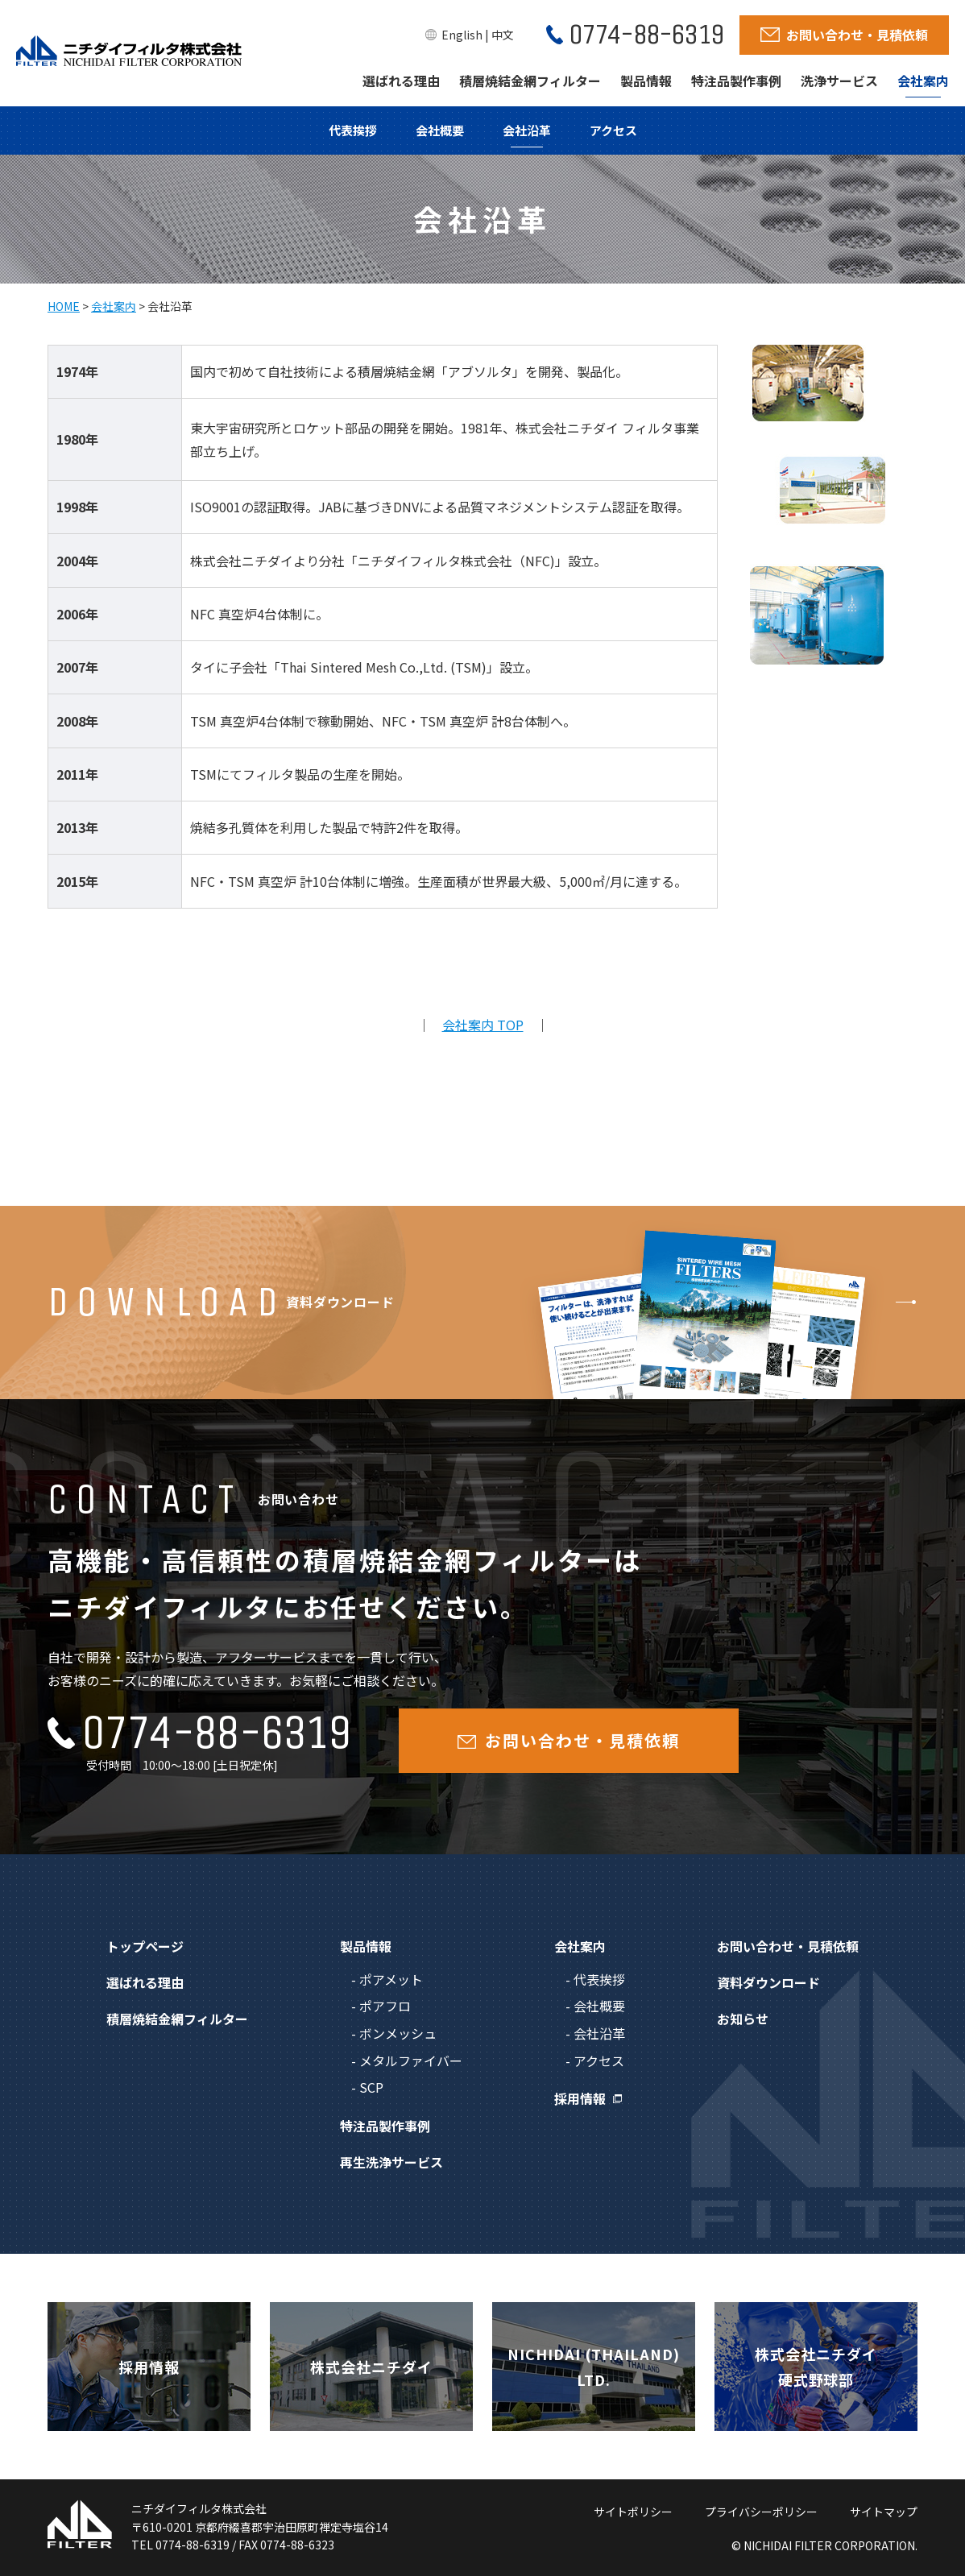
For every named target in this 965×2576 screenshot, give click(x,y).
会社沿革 (527, 130)
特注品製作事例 (736, 80)
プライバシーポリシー (761, 2512)
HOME (64, 306)
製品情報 (646, 80)
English (461, 35)
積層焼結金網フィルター (530, 80)
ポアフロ (385, 2005)
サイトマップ (883, 2512)
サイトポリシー (633, 2512)
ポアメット (391, 1979)
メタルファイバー (410, 2060)
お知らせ (742, 2018)
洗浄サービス (839, 80)
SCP (371, 2087)
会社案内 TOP (483, 1024)
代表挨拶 (353, 130)
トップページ (145, 1946)
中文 (502, 35)
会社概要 (440, 130)
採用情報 (580, 2098)
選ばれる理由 (401, 80)
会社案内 (923, 80)
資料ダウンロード (768, 1982)
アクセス (613, 130)
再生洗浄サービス (391, 2162)
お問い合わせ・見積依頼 (788, 1946)
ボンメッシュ (398, 2033)
